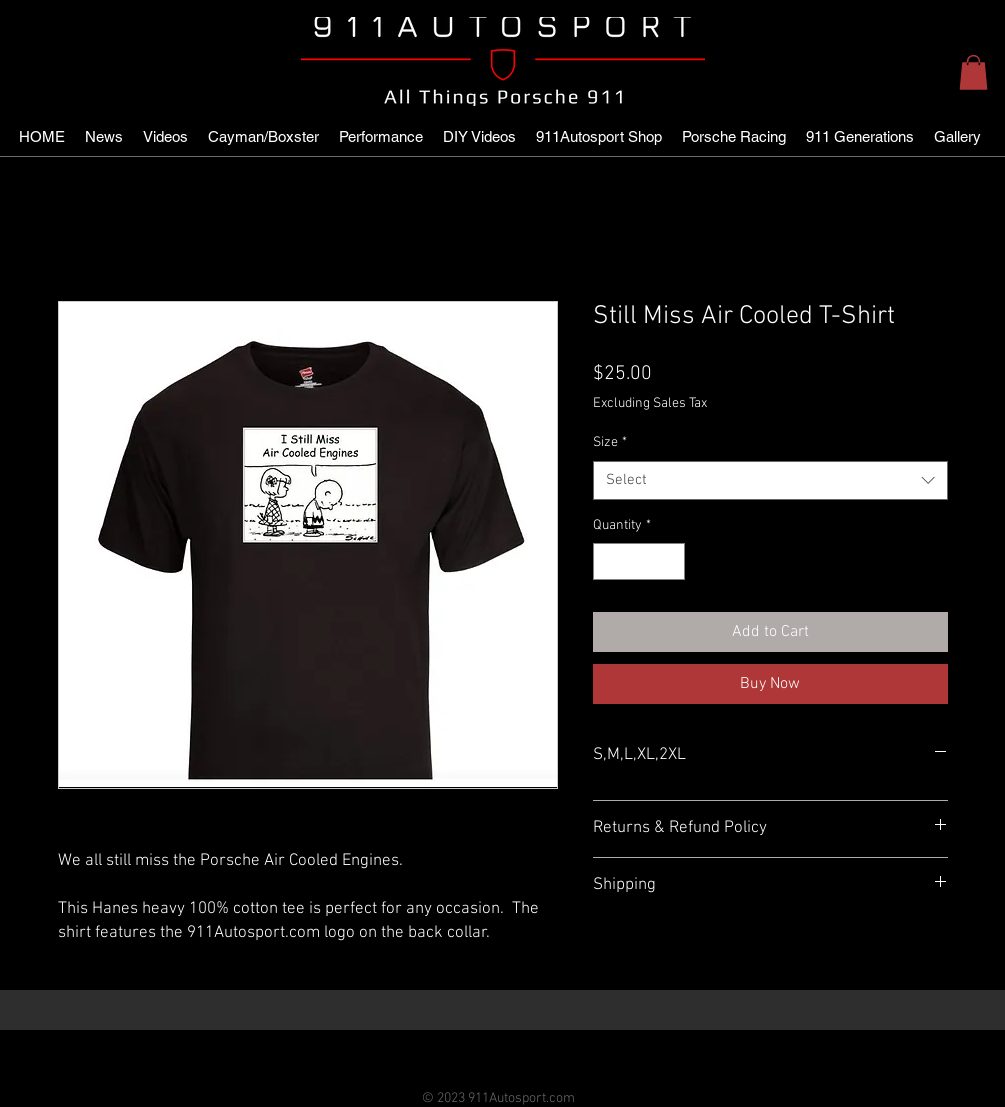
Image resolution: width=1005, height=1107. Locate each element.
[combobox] (770, 480)
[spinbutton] (639, 561)
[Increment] (669, 561)
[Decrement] (608, 561)
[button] (973, 72)
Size (610, 442)
